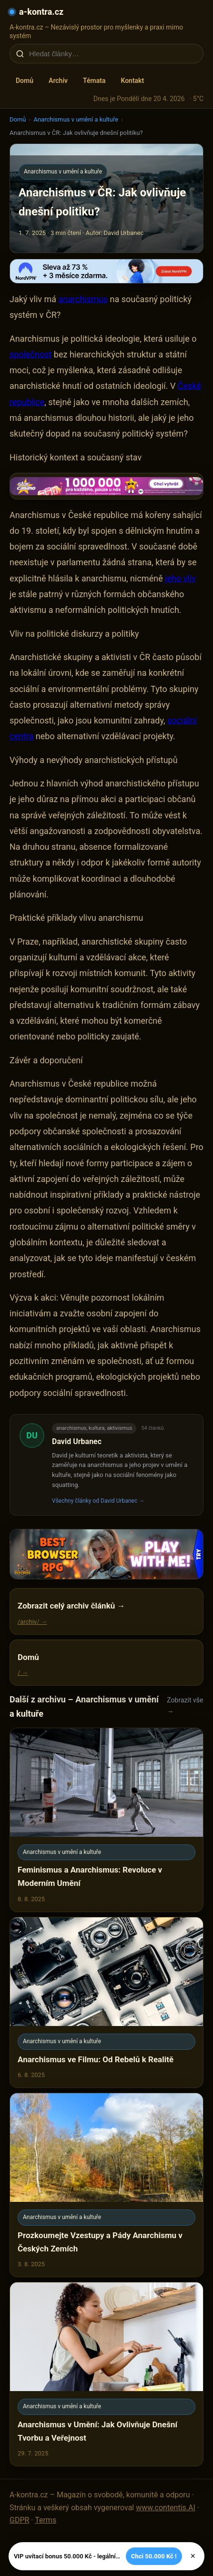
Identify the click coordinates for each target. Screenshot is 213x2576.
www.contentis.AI (165, 2507)
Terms (45, 2520)
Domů (24, 80)
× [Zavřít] (193, 2556)
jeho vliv (180, 578)
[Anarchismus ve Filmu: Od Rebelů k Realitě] (106, 2002)
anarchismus (83, 299)
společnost (30, 354)
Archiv (58, 80)
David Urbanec (76, 1441)
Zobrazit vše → (185, 1705)
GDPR (19, 2520)
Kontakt (132, 80)
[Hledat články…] (112, 53)
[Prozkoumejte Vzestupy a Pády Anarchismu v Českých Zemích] (106, 2185)
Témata (94, 80)
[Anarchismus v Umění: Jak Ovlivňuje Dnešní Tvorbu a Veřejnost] (106, 2374)
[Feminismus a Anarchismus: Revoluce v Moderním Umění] (106, 1820)
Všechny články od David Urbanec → (98, 1500)
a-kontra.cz (41, 12)
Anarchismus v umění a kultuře (75, 119)
